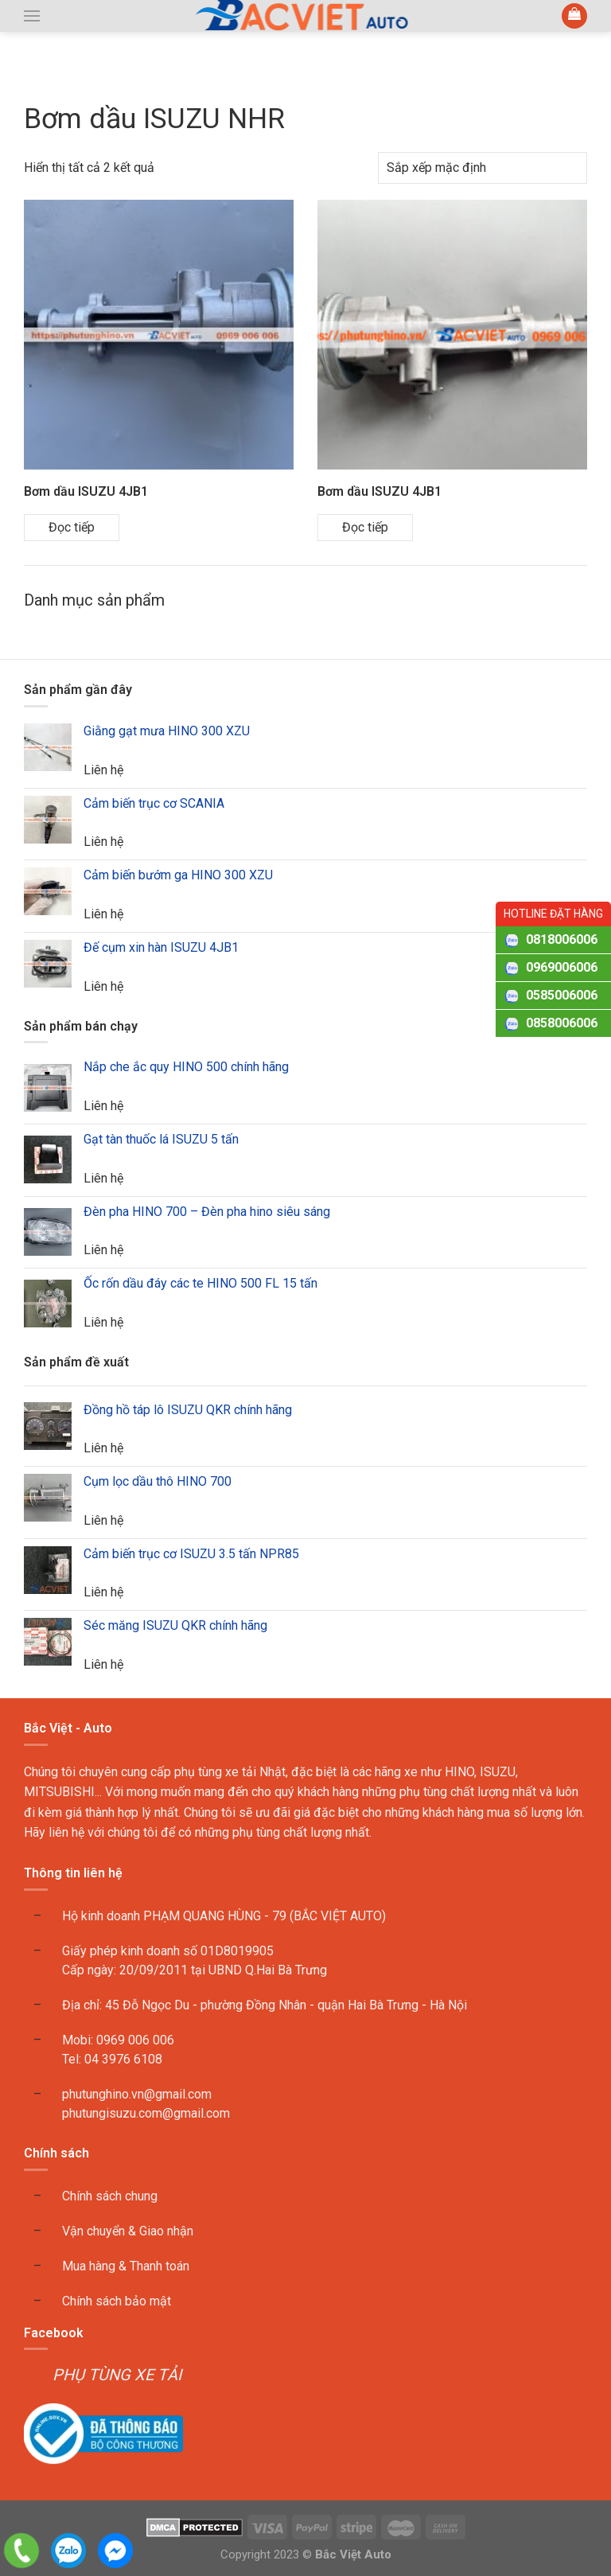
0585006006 (561, 995)
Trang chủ (56, 74)
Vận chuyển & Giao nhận (127, 2231)
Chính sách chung (110, 2196)
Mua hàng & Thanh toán (125, 2266)
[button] (32, 16)
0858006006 (561, 1023)
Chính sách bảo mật (116, 2301)
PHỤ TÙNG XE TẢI (117, 2375)
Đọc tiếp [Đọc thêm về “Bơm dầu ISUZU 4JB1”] (72, 527)
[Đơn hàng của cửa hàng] (482, 168)
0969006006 (561, 967)
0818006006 (561, 939)
